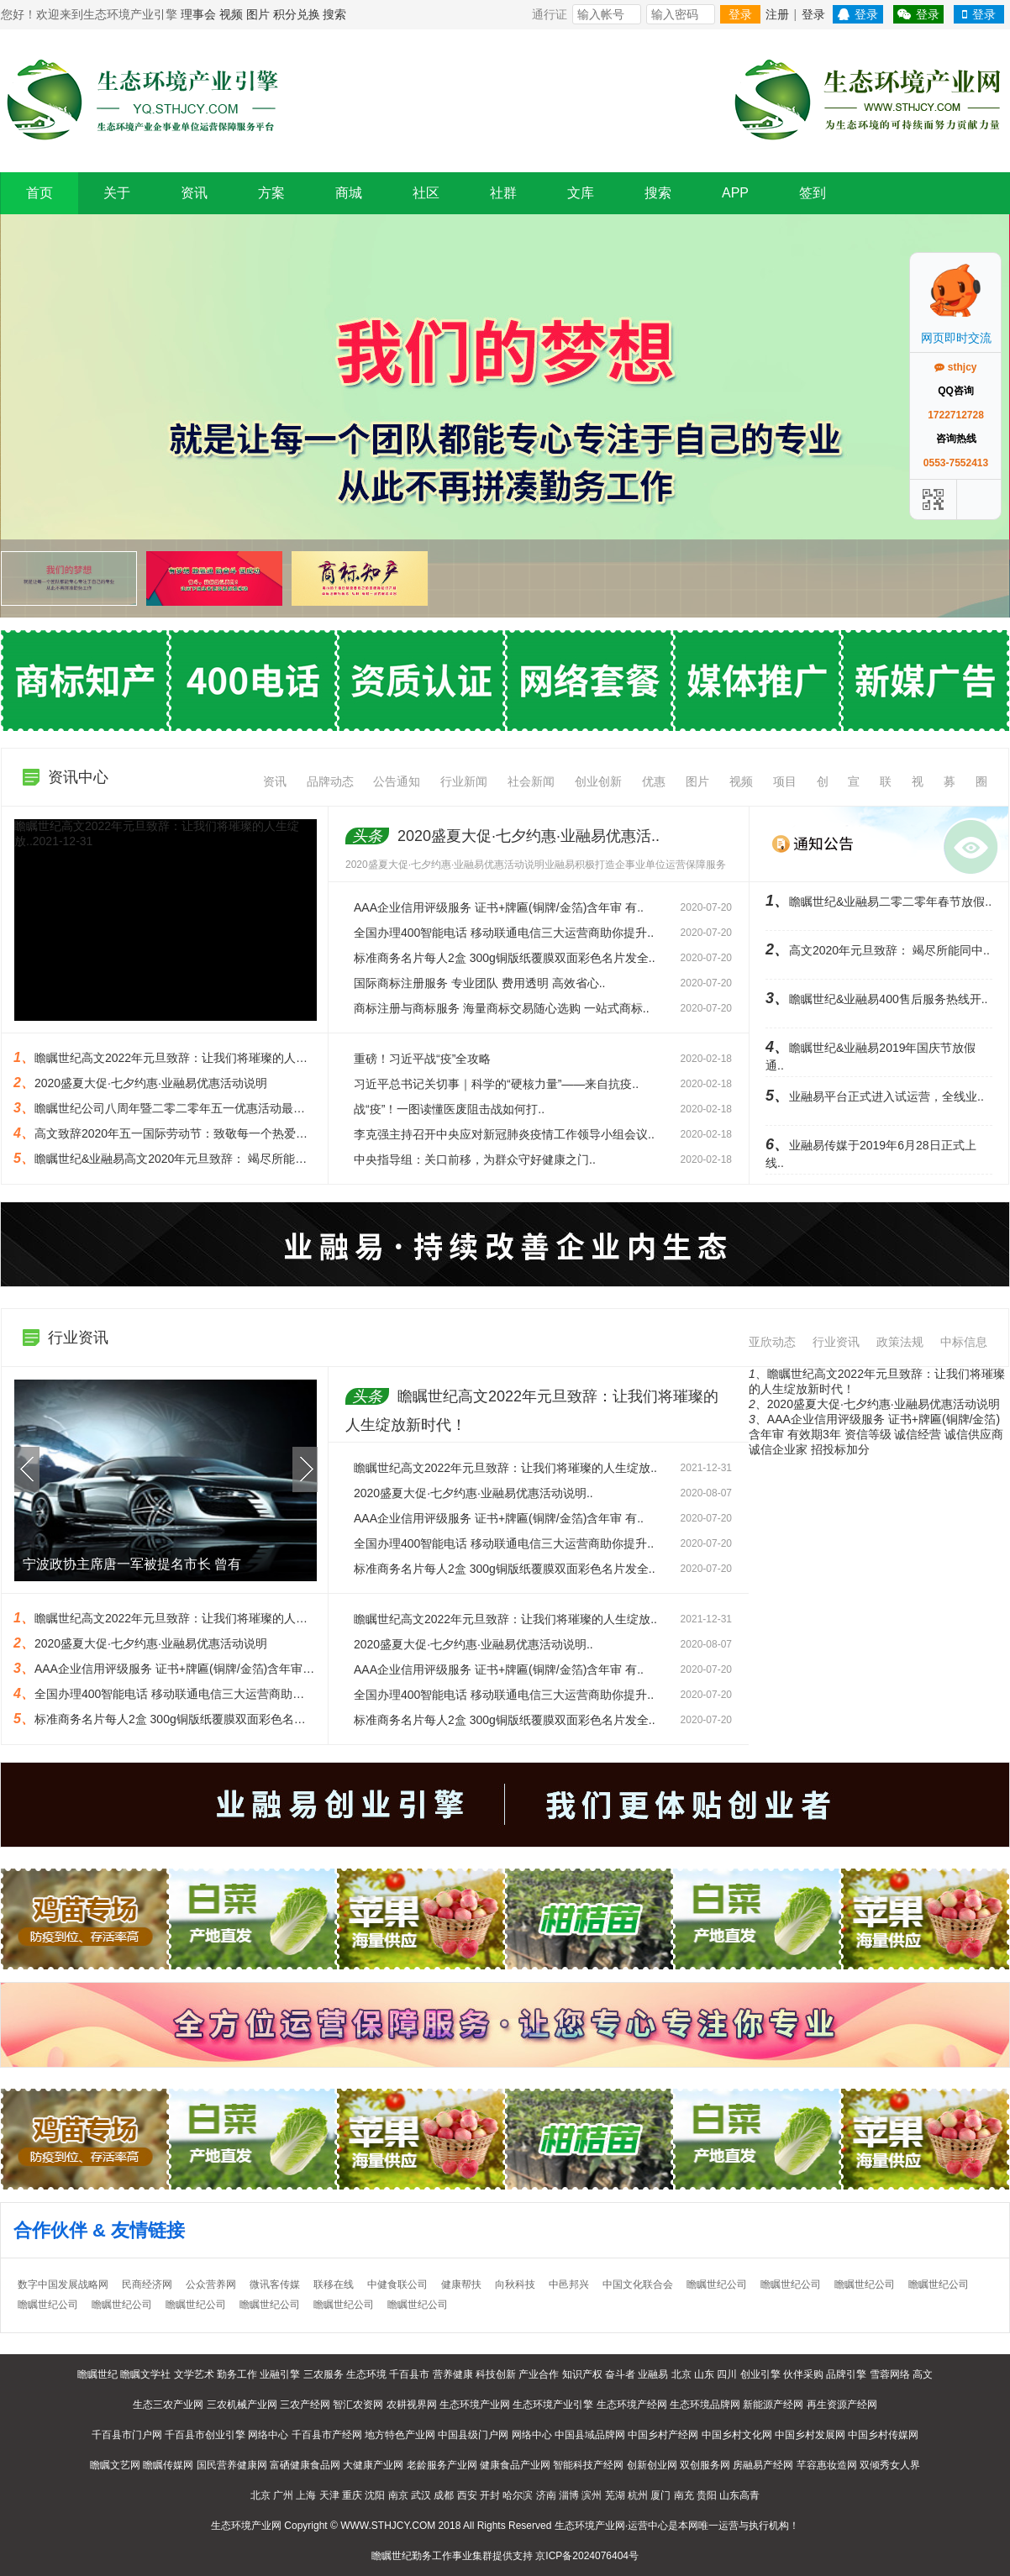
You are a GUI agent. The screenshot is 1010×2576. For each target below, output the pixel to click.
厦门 (660, 2495)
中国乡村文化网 (737, 2435)
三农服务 (323, 2374)
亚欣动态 (772, 1341)
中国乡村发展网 (810, 2435)
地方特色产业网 (400, 2435)
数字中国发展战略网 (63, 2284)
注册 (777, 14)
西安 (467, 2495)
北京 (681, 2374)
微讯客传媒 (275, 2284)
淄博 (569, 2495)
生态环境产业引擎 (553, 2404)
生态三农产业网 (168, 2404)
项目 (785, 781)
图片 (258, 14)
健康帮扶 (461, 2284)
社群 (503, 193)
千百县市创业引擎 (205, 2435)
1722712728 (956, 415)
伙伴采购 (803, 2374)
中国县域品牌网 (590, 2435)
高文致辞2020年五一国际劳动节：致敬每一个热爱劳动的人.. (192, 1133)
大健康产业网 (373, 2465)
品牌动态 (330, 781)
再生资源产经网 (842, 2404)
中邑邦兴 (569, 2284)
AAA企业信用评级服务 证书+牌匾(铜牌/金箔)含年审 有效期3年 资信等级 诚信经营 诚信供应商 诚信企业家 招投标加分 (876, 1434)
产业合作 (538, 2374)
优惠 (653, 781)
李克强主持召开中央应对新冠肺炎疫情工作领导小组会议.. (504, 1134)
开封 (490, 2495)
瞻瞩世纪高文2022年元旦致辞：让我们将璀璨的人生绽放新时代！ (206, 1618)
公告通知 (396, 781)
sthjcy (955, 367)
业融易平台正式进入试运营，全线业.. (874, 1096)
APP (735, 193)
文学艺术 (194, 2374)
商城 (348, 193)
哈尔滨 (517, 2495)
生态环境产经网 (632, 2404)
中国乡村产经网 (663, 2435)
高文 (923, 2374)
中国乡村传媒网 (883, 2435)
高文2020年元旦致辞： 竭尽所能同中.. (877, 950)
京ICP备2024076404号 (587, 2556)
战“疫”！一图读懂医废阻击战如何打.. (449, 1109)
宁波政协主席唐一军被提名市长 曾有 (132, 1564)
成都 (444, 2495)
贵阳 (707, 2495)
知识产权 (582, 2374)
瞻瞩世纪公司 (716, 2284)
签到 (812, 193)
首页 (39, 193)
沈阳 (375, 2495)
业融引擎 (280, 2374)
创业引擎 (760, 2374)
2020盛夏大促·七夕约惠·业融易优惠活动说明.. (473, 1493)
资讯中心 (78, 777)
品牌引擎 (846, 2374)
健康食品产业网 (515, 2465)
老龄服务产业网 (442, 2465)
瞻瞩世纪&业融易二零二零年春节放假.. (878, 901)
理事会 (198, 14)
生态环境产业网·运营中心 (611, 2525)
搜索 (334, 14)
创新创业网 (652, 2465)
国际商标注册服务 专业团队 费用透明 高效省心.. (479, 983)
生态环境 (366, 2374)
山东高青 (739, 2495)
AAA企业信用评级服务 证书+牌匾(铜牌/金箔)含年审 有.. (499, 907)
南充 (684, 2495)
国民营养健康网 (232, 2465)
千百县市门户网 (127, 2435)
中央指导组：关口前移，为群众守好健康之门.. (475, 1159)
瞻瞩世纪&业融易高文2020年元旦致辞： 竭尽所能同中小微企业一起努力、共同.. (244, 1158)
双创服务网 (705, 2465)
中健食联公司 (397, 2284)
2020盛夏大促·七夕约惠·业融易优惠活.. (502, 836)
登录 (740, 14)
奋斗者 (620, 2374)
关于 (116, 193)
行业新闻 (463, 781)
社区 (426, 193)
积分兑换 (296, 14)
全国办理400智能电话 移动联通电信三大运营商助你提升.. (504, 932)
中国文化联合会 (637, 2284)
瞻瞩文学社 (145, 2374)
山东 (704, 2374)
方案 (271, 193)
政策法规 (899, 1341)
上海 (306, 2495)
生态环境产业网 (474, 2404)
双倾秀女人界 (890, 2465)
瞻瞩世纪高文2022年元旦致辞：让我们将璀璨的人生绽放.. (505, 1468)
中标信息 (963, 1341)
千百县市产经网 (327, 2435)
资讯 (194, 193)
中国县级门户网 (473, 2435)
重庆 (352, 2495)
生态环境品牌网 (705, 2404)
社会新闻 (531, 781)
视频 (231, 14)
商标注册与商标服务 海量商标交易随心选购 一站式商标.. (502, 1008)
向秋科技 (515, 2284)
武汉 (421, 2495)
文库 (580, 193)
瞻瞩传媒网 (168, 2465)
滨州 (591, 2495)
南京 (398, 2495)
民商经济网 (147, 2284)
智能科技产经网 (588, 2465)
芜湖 (615, 2495)
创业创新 (598, 781)
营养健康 (453, 2374)
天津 (329, 2495)
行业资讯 (836, 1341)
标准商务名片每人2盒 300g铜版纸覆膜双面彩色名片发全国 (187, 1719)
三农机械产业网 (242, 2404)
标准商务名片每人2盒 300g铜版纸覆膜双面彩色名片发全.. (504, 958)
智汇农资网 (358, 2404)
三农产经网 (305, 2404)
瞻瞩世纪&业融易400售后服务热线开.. (876, 999)
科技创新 (496, 2374)
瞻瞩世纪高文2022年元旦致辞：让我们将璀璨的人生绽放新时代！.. (209, 1058)
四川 (727, 2374)
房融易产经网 (763, 2465)
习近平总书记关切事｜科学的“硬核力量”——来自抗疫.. (496, 1084)
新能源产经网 (773, 2404)
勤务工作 (237, 2374)
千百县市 (409, 2374)
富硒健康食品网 (305, 2465)
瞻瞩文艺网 (115, 2465)
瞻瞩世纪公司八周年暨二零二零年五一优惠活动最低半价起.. (190, 1108)
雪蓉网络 (890, 2374)
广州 (283, 2495)
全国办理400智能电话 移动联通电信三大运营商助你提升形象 (192, 1694)
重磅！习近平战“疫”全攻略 (422, 1058)
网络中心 (268, 2435)
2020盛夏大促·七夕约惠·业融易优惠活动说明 (150, 1083)
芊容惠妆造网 (827, 2465)
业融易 (653, 2374)
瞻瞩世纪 (97, 2374)
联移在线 (333, 2284)
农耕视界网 (412, 2404)
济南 (546, 2495)
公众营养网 (211, 2284)
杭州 (638, 2495)
